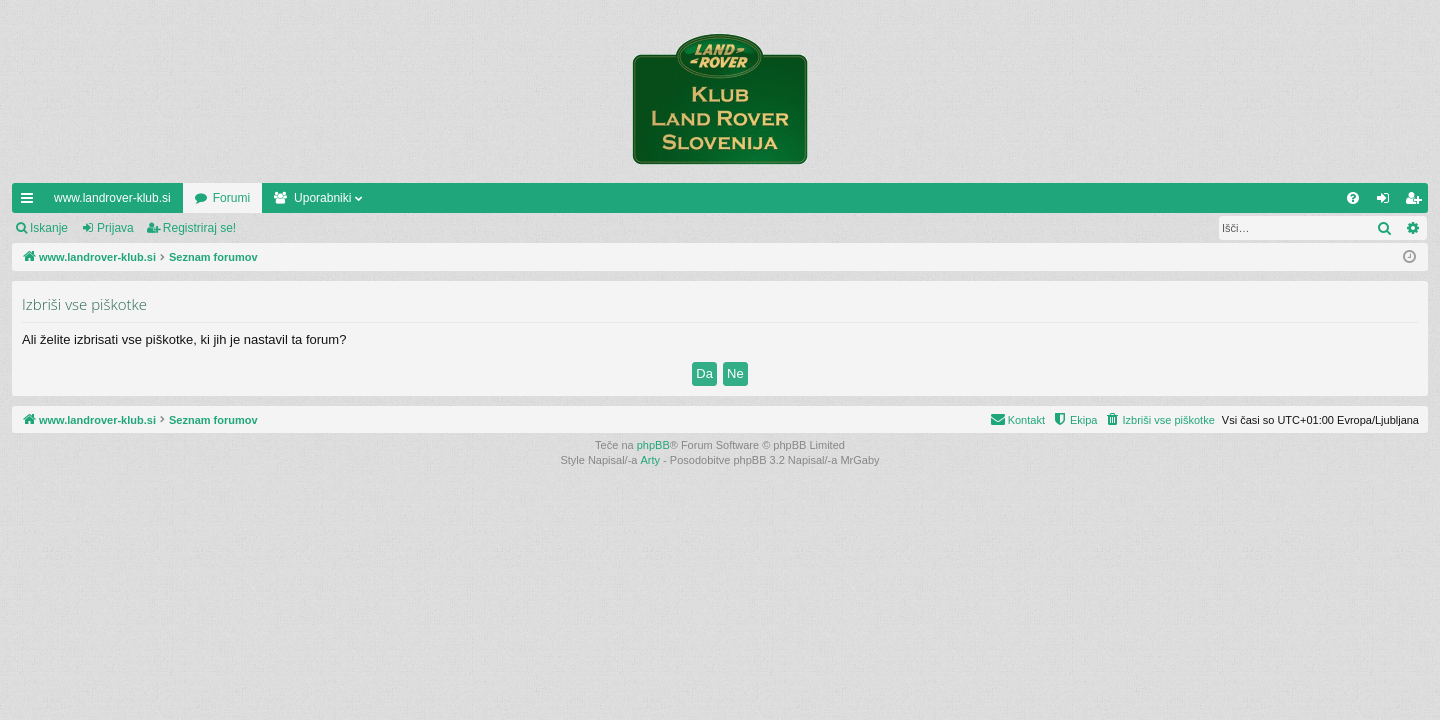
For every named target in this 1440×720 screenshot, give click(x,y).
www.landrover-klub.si (112, 198)
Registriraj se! (199, 228)
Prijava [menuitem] (1387, 202)
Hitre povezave (31, 202)
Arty (651, 460)
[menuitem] (1353, 198)
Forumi (231, 198)
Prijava (115, 228)
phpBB (653, 445)
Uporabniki (322, 198)
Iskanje (49, 228)
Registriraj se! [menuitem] (1417, 202)
